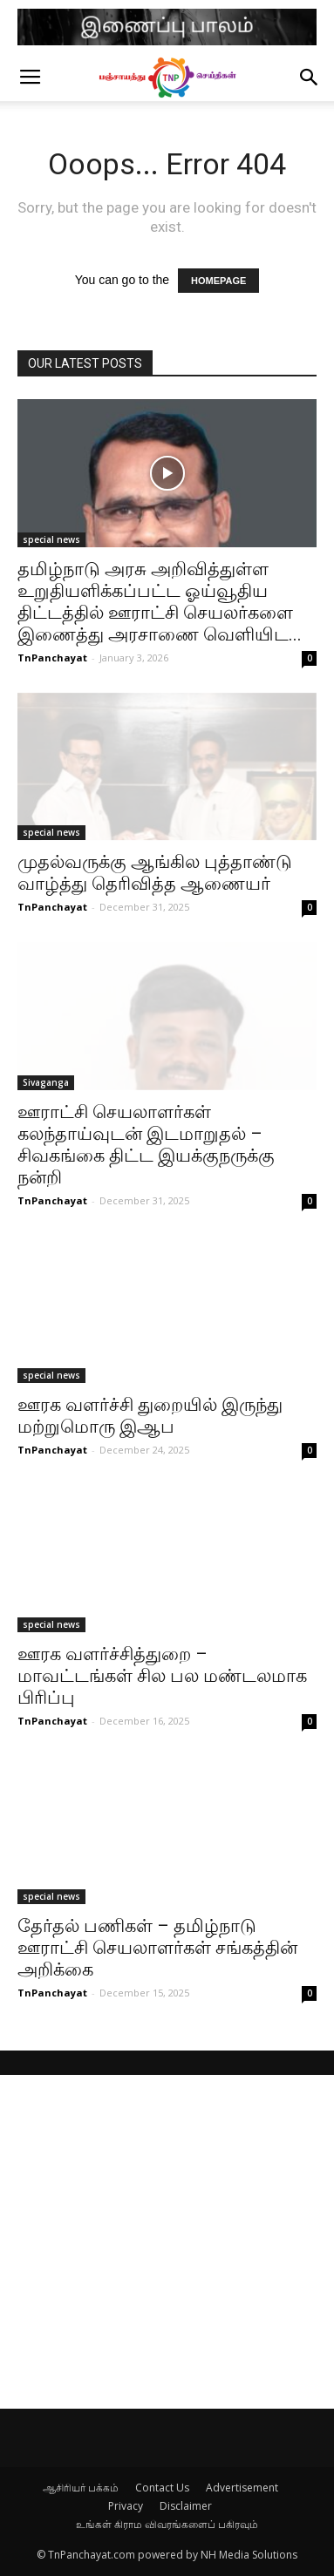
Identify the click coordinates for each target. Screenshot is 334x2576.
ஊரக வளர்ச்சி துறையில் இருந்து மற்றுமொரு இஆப (150, 1415)
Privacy (125, 2505)
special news (51, 539)
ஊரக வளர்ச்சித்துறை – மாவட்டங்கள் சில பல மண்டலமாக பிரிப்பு (162, 1676)
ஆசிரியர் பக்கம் (81, 2487)
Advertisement (242, 2487)
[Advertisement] (167, 2242)
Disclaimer (186, 2505)
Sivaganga (46, 1082)
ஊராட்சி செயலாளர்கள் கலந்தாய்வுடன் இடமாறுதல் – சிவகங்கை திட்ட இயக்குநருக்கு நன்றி (146, 1145)
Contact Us (162, 2487)
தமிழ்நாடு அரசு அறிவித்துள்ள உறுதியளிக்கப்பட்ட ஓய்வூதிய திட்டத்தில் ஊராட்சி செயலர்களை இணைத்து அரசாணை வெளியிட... (159, 602)
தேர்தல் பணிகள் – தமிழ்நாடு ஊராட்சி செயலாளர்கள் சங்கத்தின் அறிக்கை (157, 1947)
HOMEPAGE (218, 280)
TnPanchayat (52, 657)
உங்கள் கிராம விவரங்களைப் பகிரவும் (167, 2524)
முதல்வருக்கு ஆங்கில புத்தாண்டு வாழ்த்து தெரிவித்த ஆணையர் (154, 872)
